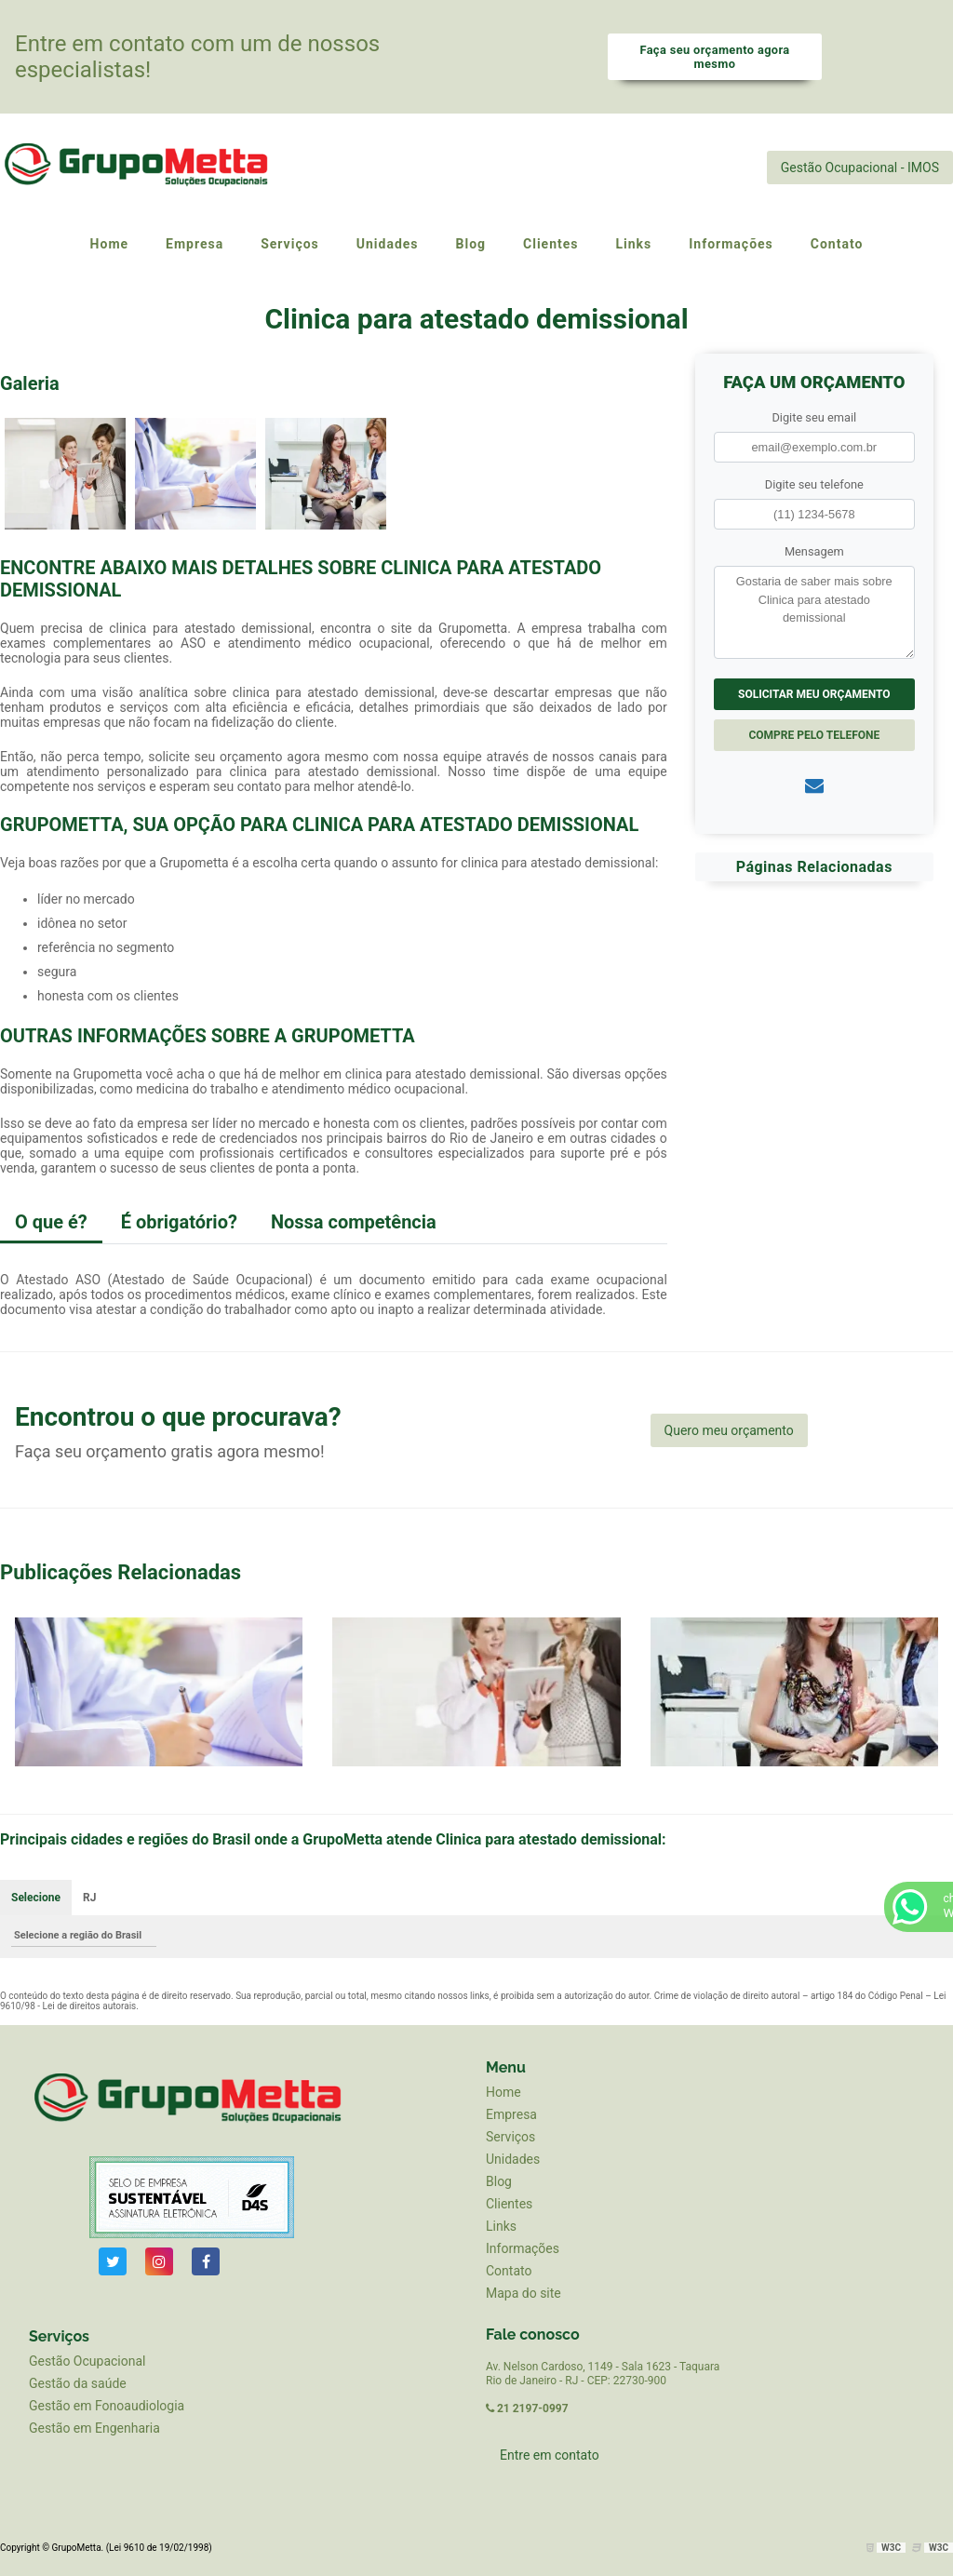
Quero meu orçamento (729, 1430)
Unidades (513, 2159)
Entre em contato (549, 2455)
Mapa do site (523, 2293)
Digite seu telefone (814, 484)
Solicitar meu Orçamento (814, 694)
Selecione (35, 1897)
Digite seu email (814, 417)
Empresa (511, 2114)
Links (501, 2226)
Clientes (509, 2203)
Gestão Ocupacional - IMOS (860, 167)
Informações (522, 2248)
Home (503, 2092)
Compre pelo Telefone (813, 735)
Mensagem (814, 551)
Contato (508, 2270)
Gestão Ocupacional (87, 2361)
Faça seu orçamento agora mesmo (714, 57)
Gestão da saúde (78, 2383)
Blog (499, 2181)
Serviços (510, 2136)
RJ (89, 1897)
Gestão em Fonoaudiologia (106, 2405)
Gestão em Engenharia (94, 2428)
